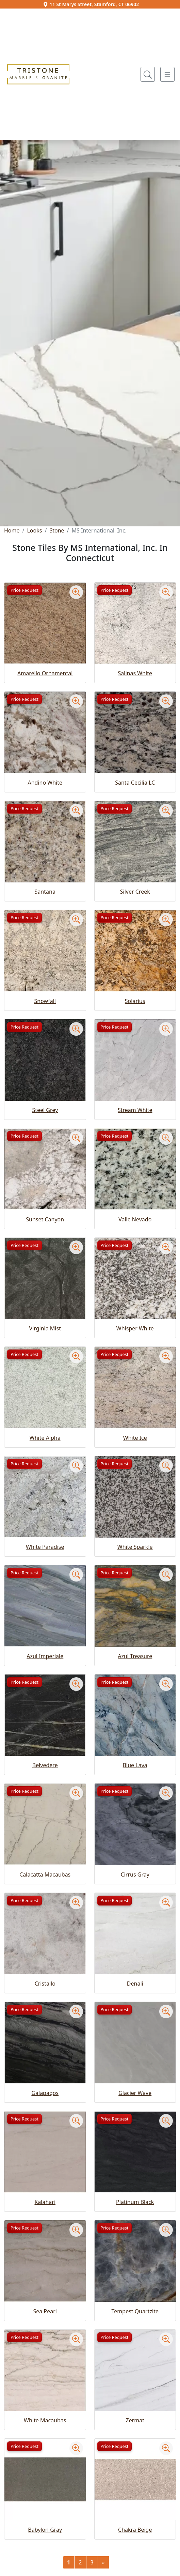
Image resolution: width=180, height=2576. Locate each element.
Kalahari (44, 2202)
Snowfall (45, 1001)
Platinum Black (135, 2202)
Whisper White (135, 1328)
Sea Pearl (45, 2311)
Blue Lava (135, 1765)
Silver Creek (135, 891)
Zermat (135, 2420)
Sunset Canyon (45, 1219)
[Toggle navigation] (167, 74)
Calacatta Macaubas (44, 1874)
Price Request (24, 590)
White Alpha (45, 1437)
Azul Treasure (135, 1656)
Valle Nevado (134, 1219)
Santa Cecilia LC (135, 782)
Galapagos (45, 2093)
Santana (45, 891)
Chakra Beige (135, 2529)
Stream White (135, 1110)
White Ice (135, 1437)
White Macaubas (45, 2420)
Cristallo (45, 1983)
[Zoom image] (76, 592)
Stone (56, 530)
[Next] (103, 2562)
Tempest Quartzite (135, 2311)
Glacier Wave (134, 2093)
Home (12, 530)
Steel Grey (45, 1110)
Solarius (135, 1001)
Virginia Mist (45, 1328)
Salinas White (135, 673)
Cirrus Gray (135, 1874)
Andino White (45, 782)
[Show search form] (148, 74)
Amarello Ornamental (44, 673)
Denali (135, 1983)
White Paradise (45, 1547)
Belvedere (45, 1765)
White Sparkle (135, 1547)
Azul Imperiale (45, 1656)
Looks (34, 530)
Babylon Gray (45, 2529)
